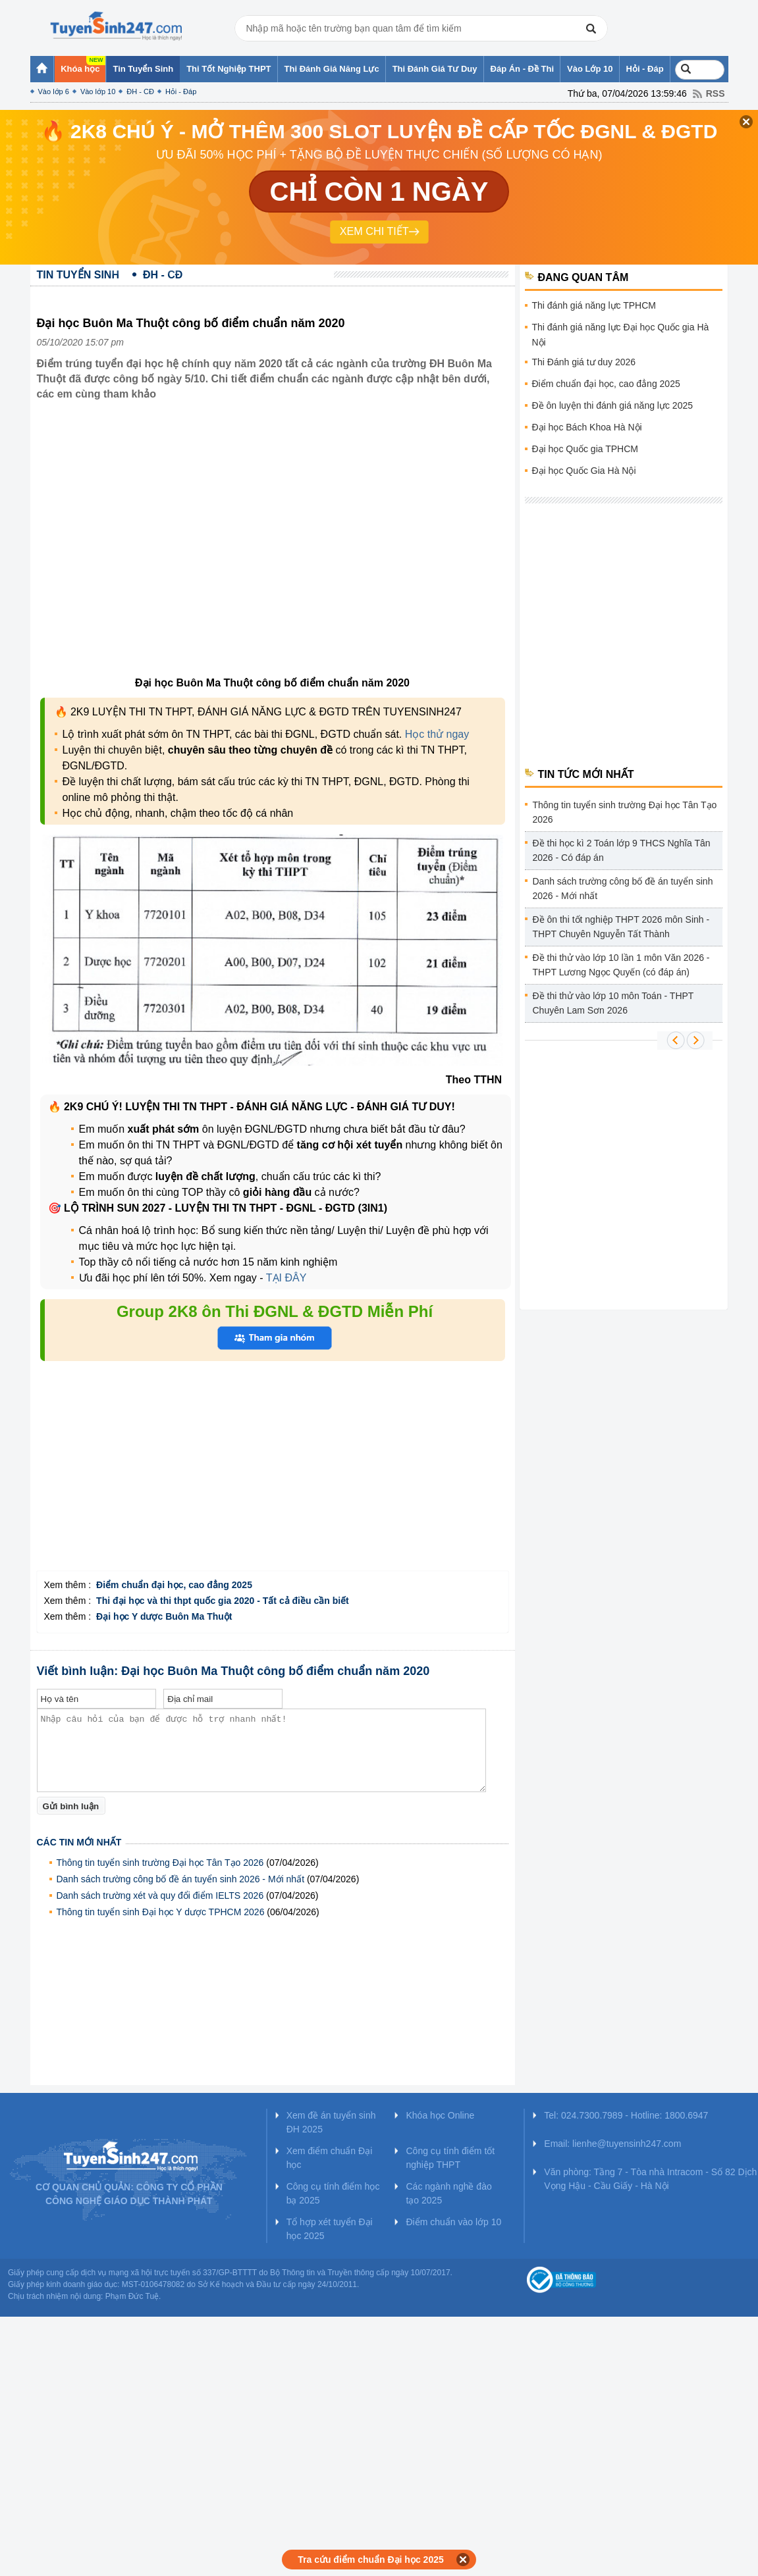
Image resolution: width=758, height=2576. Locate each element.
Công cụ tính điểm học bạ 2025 (333, 2193)
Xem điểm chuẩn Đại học (329, 2158)
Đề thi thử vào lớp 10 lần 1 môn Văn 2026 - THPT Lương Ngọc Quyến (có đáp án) (621, 964)
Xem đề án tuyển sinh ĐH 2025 (331, 2122)
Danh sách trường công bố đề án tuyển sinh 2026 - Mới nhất (181, 1879)
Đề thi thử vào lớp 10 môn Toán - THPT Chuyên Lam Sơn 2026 (613, 1003)
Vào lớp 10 (97, 91)
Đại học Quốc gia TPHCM (585, 449)
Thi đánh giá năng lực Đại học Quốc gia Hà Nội (620, 335)
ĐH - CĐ (140, 91)
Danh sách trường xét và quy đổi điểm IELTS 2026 (160, 1895)
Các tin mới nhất (79, 1842)
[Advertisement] (272, 1479)
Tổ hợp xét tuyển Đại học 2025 (329, 2229)
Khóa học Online (440, 2115)
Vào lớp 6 (53, 91)
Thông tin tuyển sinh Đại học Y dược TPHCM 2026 (161, 1912)
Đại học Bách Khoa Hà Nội (587, 427)
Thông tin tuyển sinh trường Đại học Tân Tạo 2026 (160, 1862)
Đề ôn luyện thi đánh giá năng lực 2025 (612, 405)
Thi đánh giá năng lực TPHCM (594, 305)
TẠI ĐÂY (285, 1277)
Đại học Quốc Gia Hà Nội (584, 470)
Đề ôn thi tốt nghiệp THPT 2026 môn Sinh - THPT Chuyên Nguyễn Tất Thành (621, 926)
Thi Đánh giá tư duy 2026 (584, 362)
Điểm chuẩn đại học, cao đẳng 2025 (606, 383)
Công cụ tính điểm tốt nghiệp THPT (450, 2158)
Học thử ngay (437, 734)
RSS (715, 93)
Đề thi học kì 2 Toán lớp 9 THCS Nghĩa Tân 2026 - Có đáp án (622, 850)
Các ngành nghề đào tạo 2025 (448, 2193)
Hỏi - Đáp (180, 91)
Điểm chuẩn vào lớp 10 (453, 2222)
